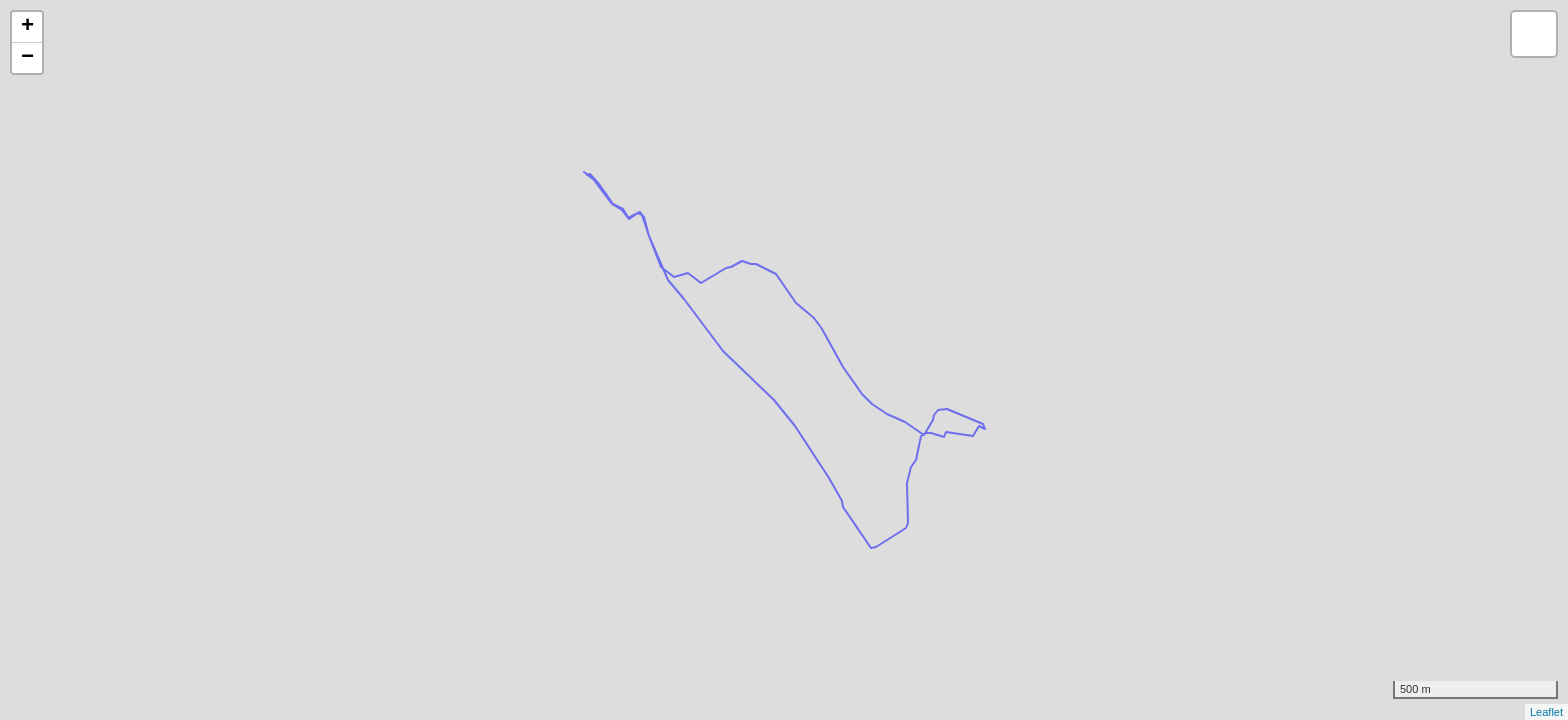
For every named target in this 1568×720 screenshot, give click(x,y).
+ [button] (27, 27)
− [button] (27, 58)
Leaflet (1546, 712)
